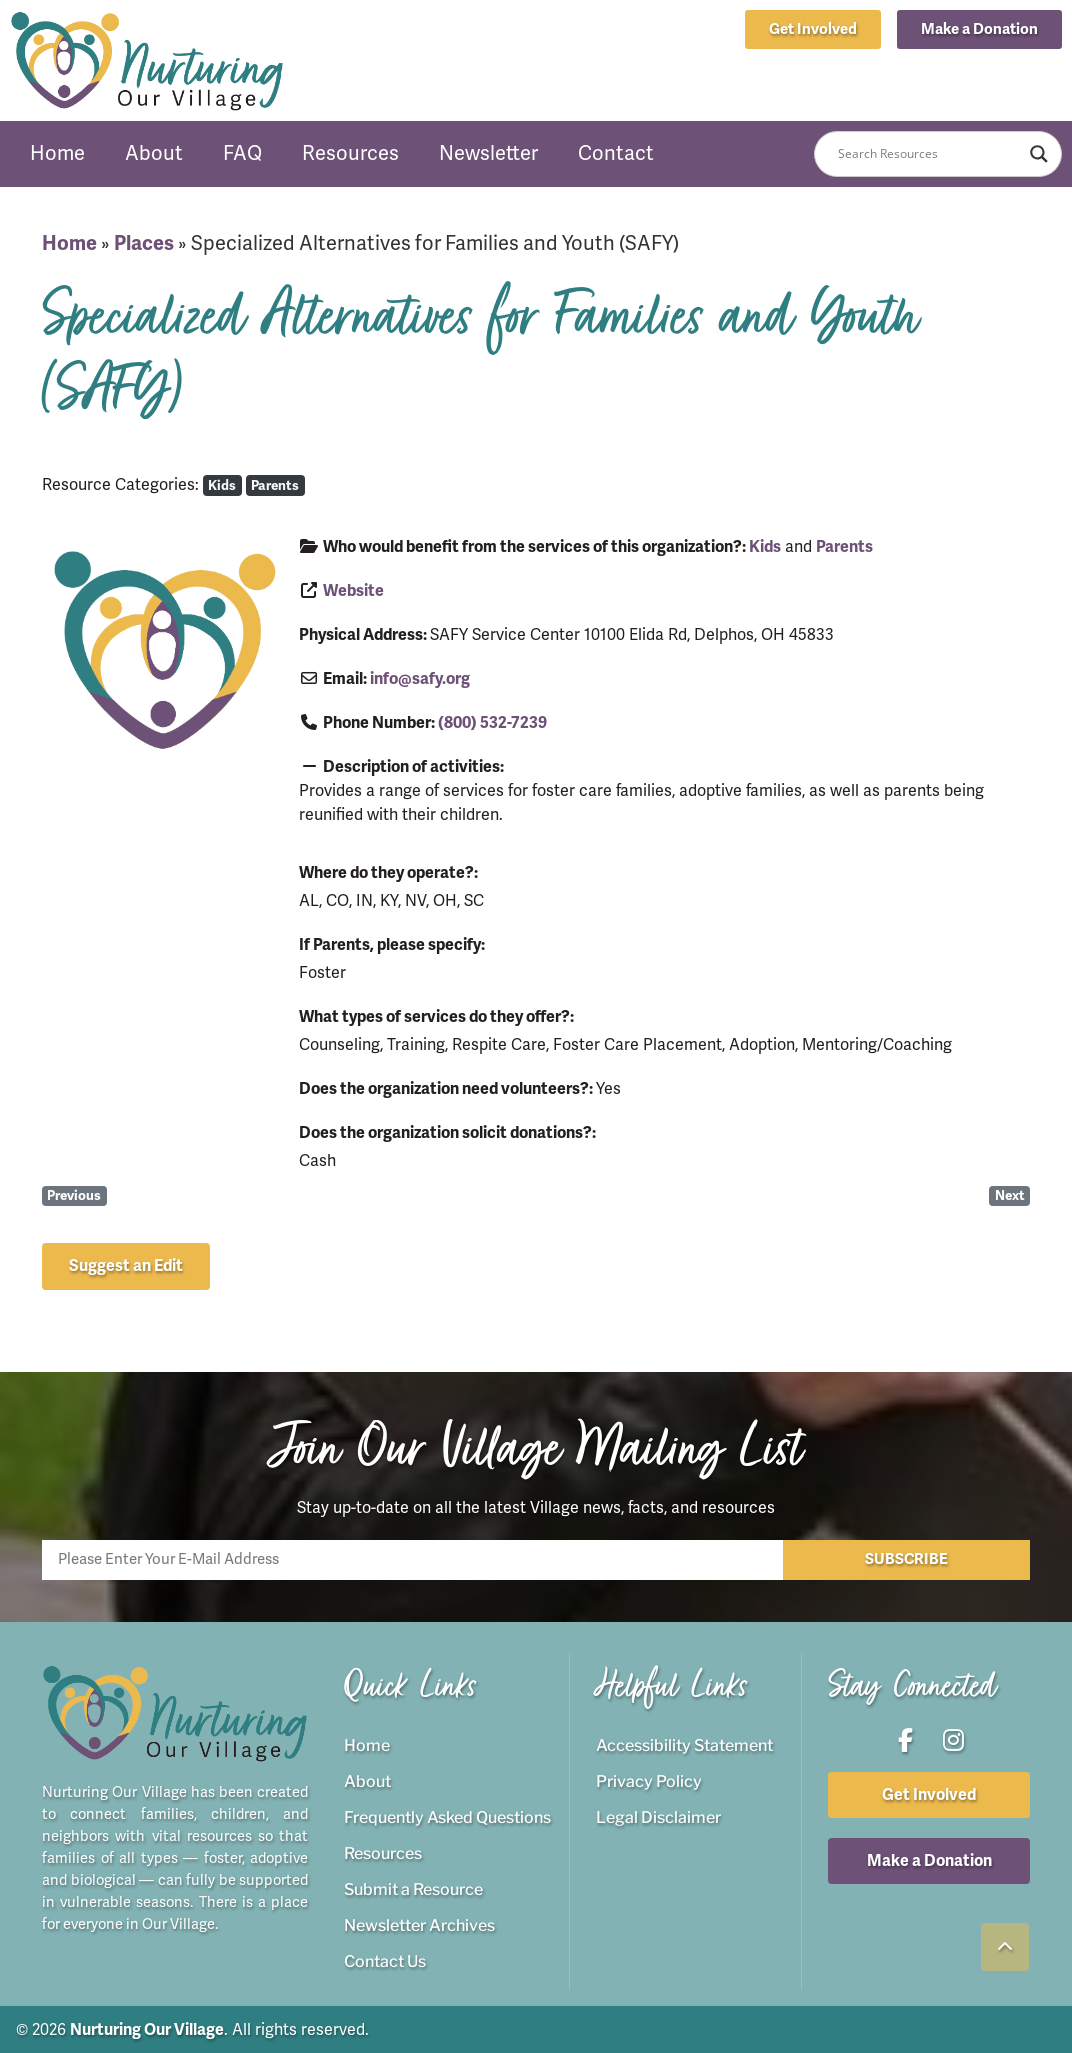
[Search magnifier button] (1039, 154)
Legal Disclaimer (658, 1816)
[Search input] (929, 154)
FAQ (242, 153)
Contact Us (385, 1960)
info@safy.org (420, 679)
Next (1010, 1195)
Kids (222, 485)
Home (57, 153)
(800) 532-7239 (492, 723)
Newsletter (488, 153)
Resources (350, 153)
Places (144, 243)
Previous (74, 1195)
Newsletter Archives (419, 1924)
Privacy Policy (649, 1780)
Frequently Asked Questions (447, 1816)
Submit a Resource (413, 1888)
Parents (275, 485)
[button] (979, 29)
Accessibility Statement (684, 1744)
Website (353, 591)
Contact (616, 153)
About (154, 153)
